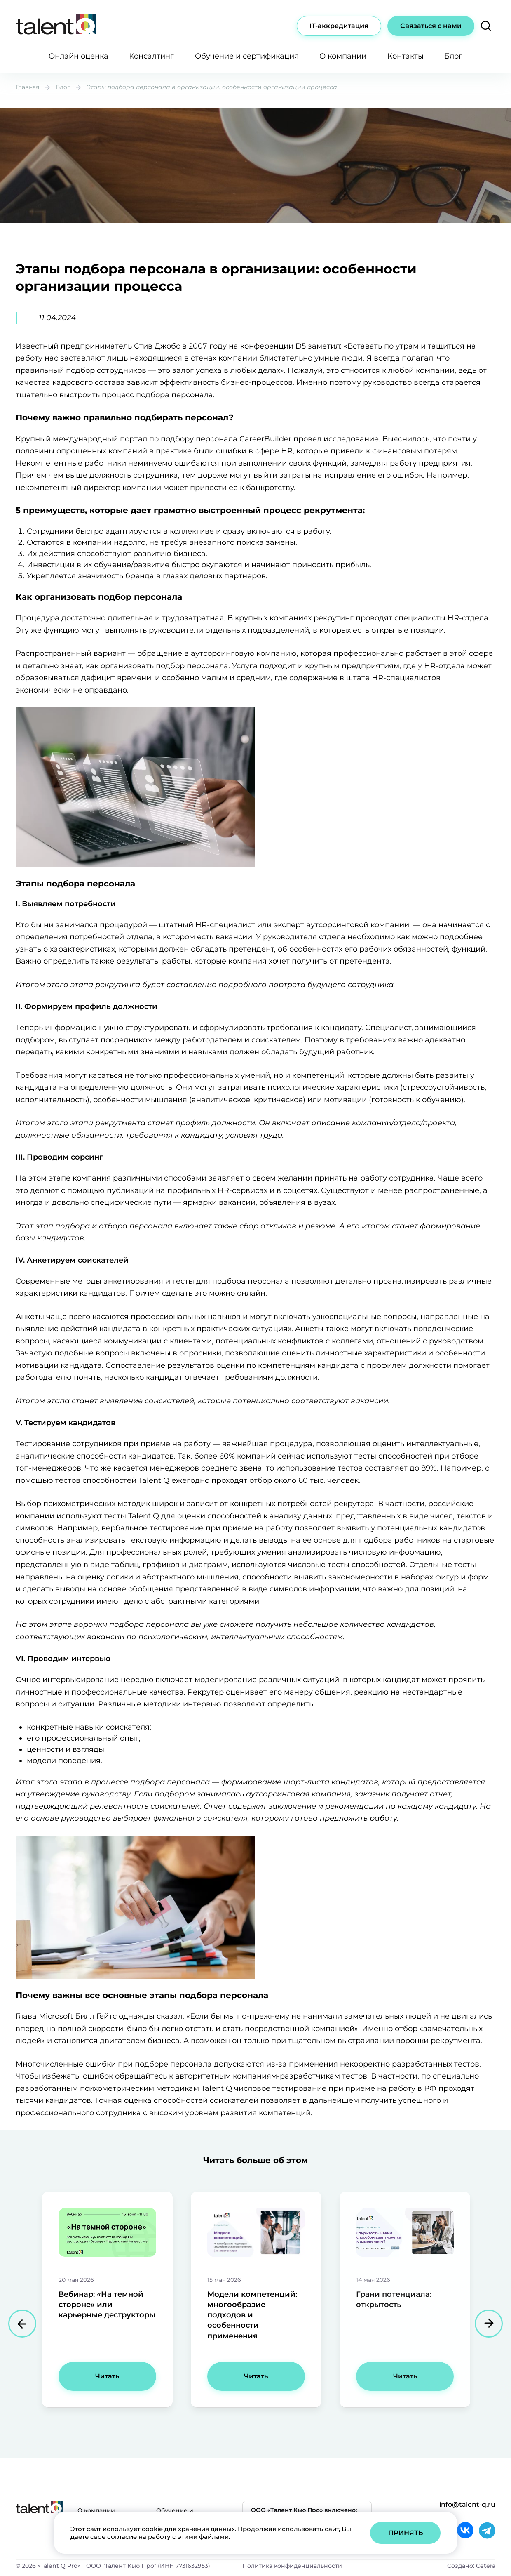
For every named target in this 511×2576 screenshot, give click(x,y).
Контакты (405, 56)
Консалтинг (151, 56)
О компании (342, 56)
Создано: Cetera (471, 2565)
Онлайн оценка (78, 56)
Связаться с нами (431, 26)
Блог (453, 56)
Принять (405, 2533)
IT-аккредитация (338, 26)
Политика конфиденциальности (292, 2565)
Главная (27, 87)
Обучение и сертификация (247, 56)
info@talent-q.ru (467, 2504)
